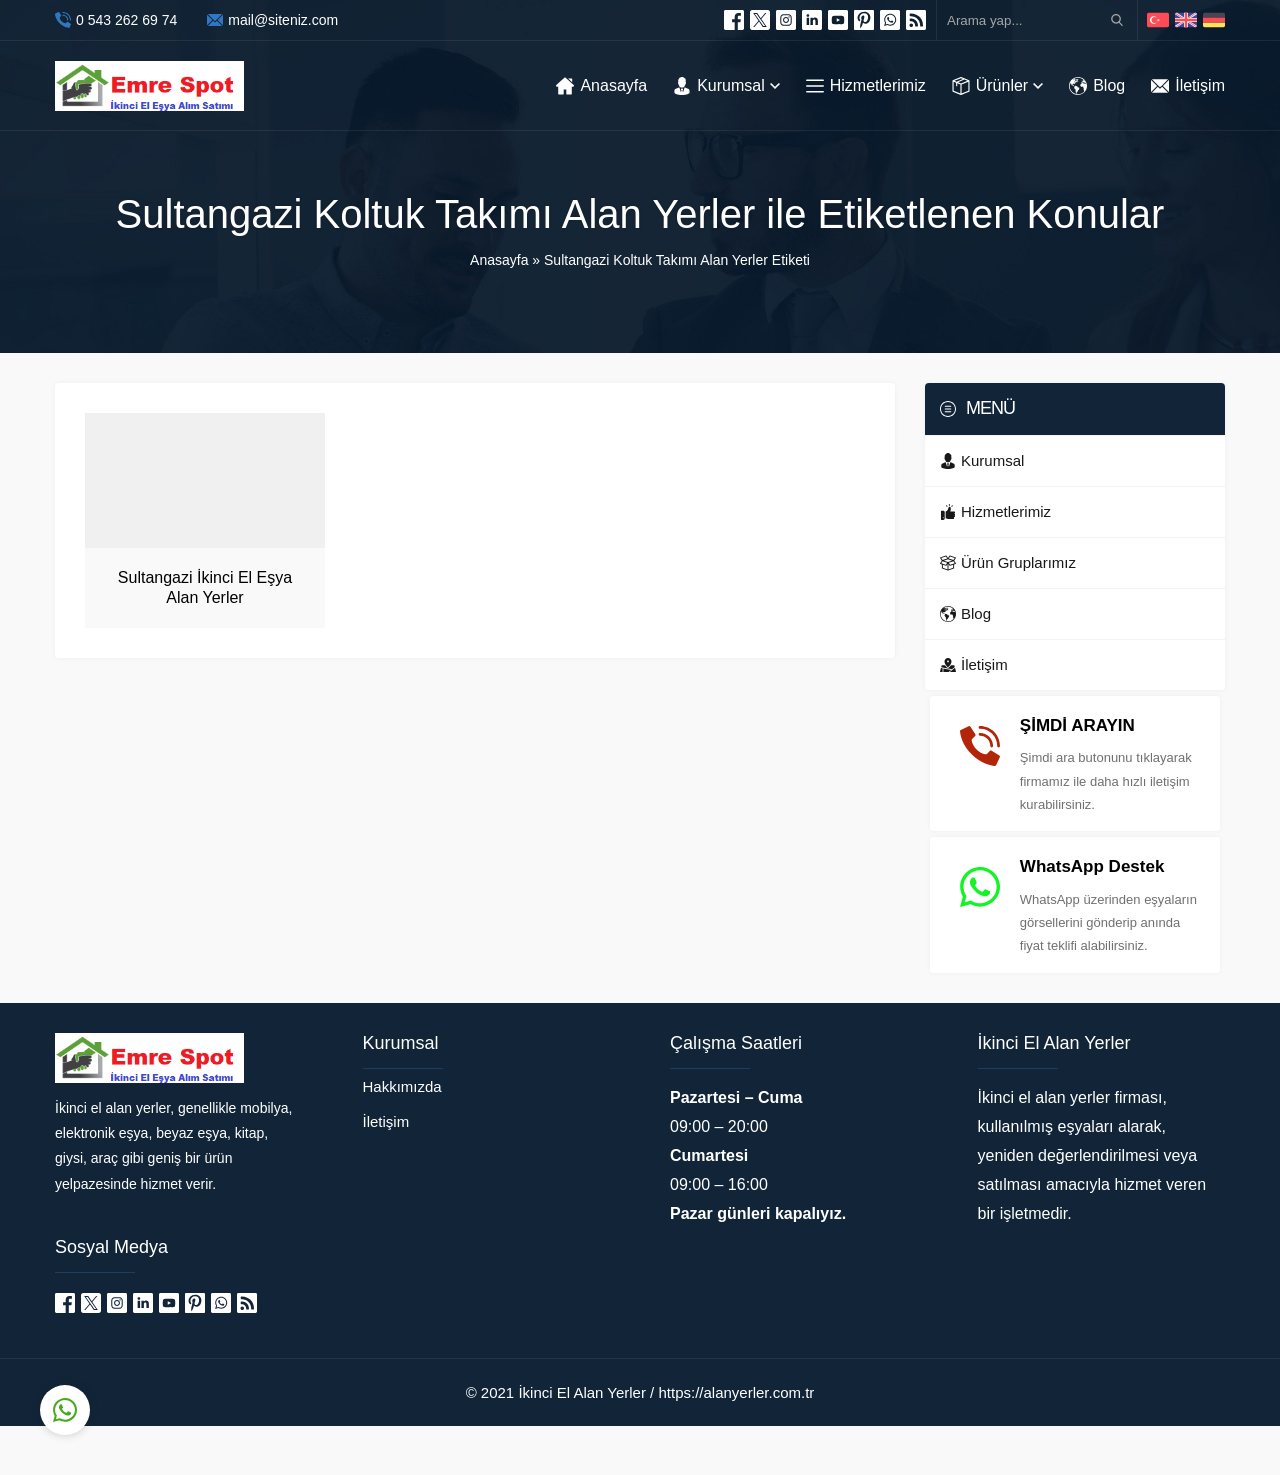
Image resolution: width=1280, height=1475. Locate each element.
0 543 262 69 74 (126, 20)
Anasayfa (499, 260)
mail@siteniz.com (283, 20)
